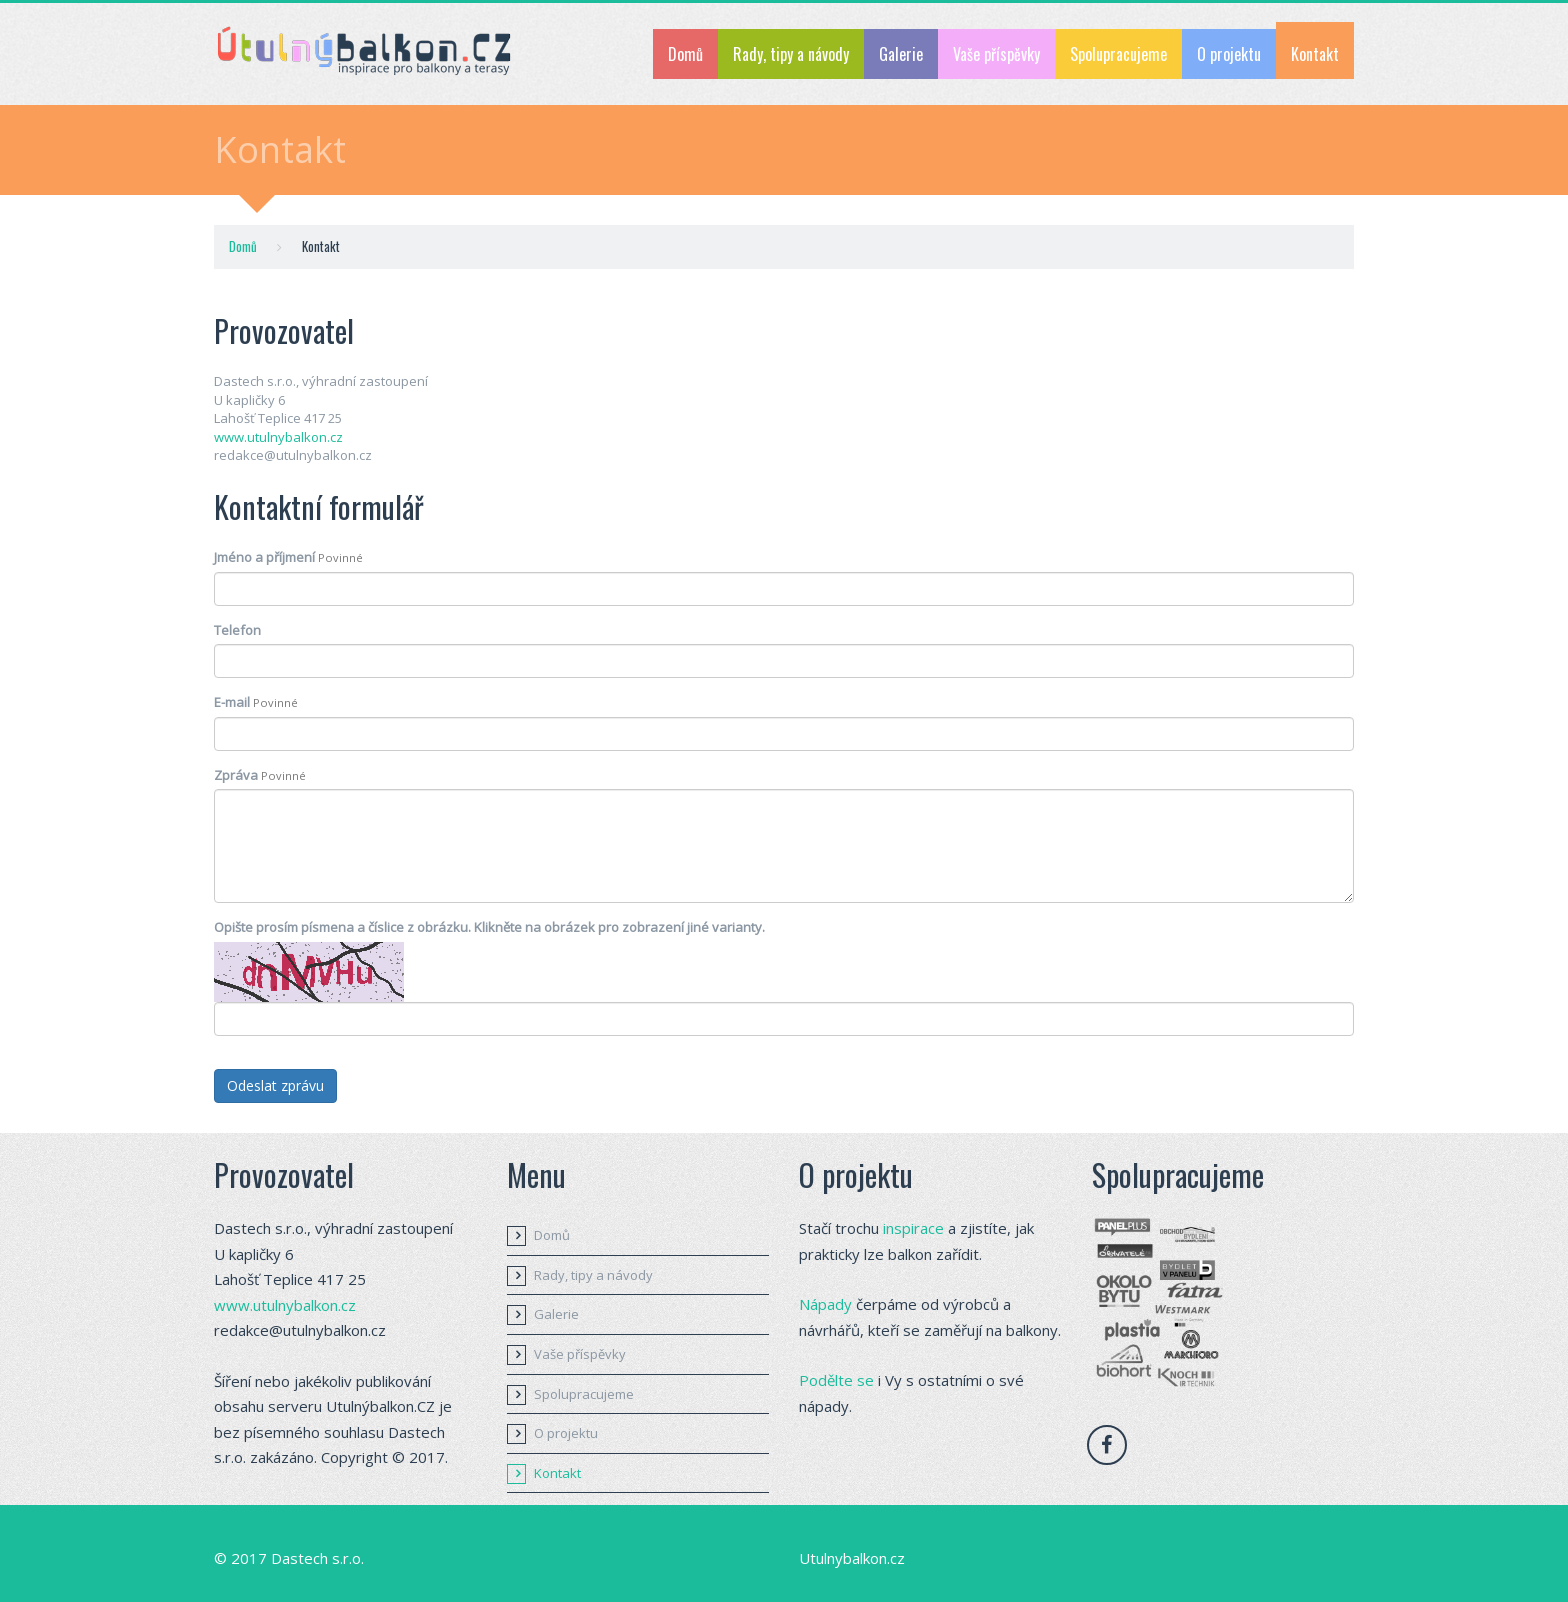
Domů (685, 54)
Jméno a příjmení (288, 557)
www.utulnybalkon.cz (278, 437)
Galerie (901, 54)
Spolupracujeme (1118, 54)
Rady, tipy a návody (791, 54)
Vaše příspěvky (996, 54)
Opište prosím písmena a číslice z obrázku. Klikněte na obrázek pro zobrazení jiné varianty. (489, 927)
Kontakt (1315, 54)
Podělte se (836, 1380)
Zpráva (260, 775)
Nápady (825, 1304)
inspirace (913, 1228)
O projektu (1229, 54)
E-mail (256, 702)
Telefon (237, 630)
